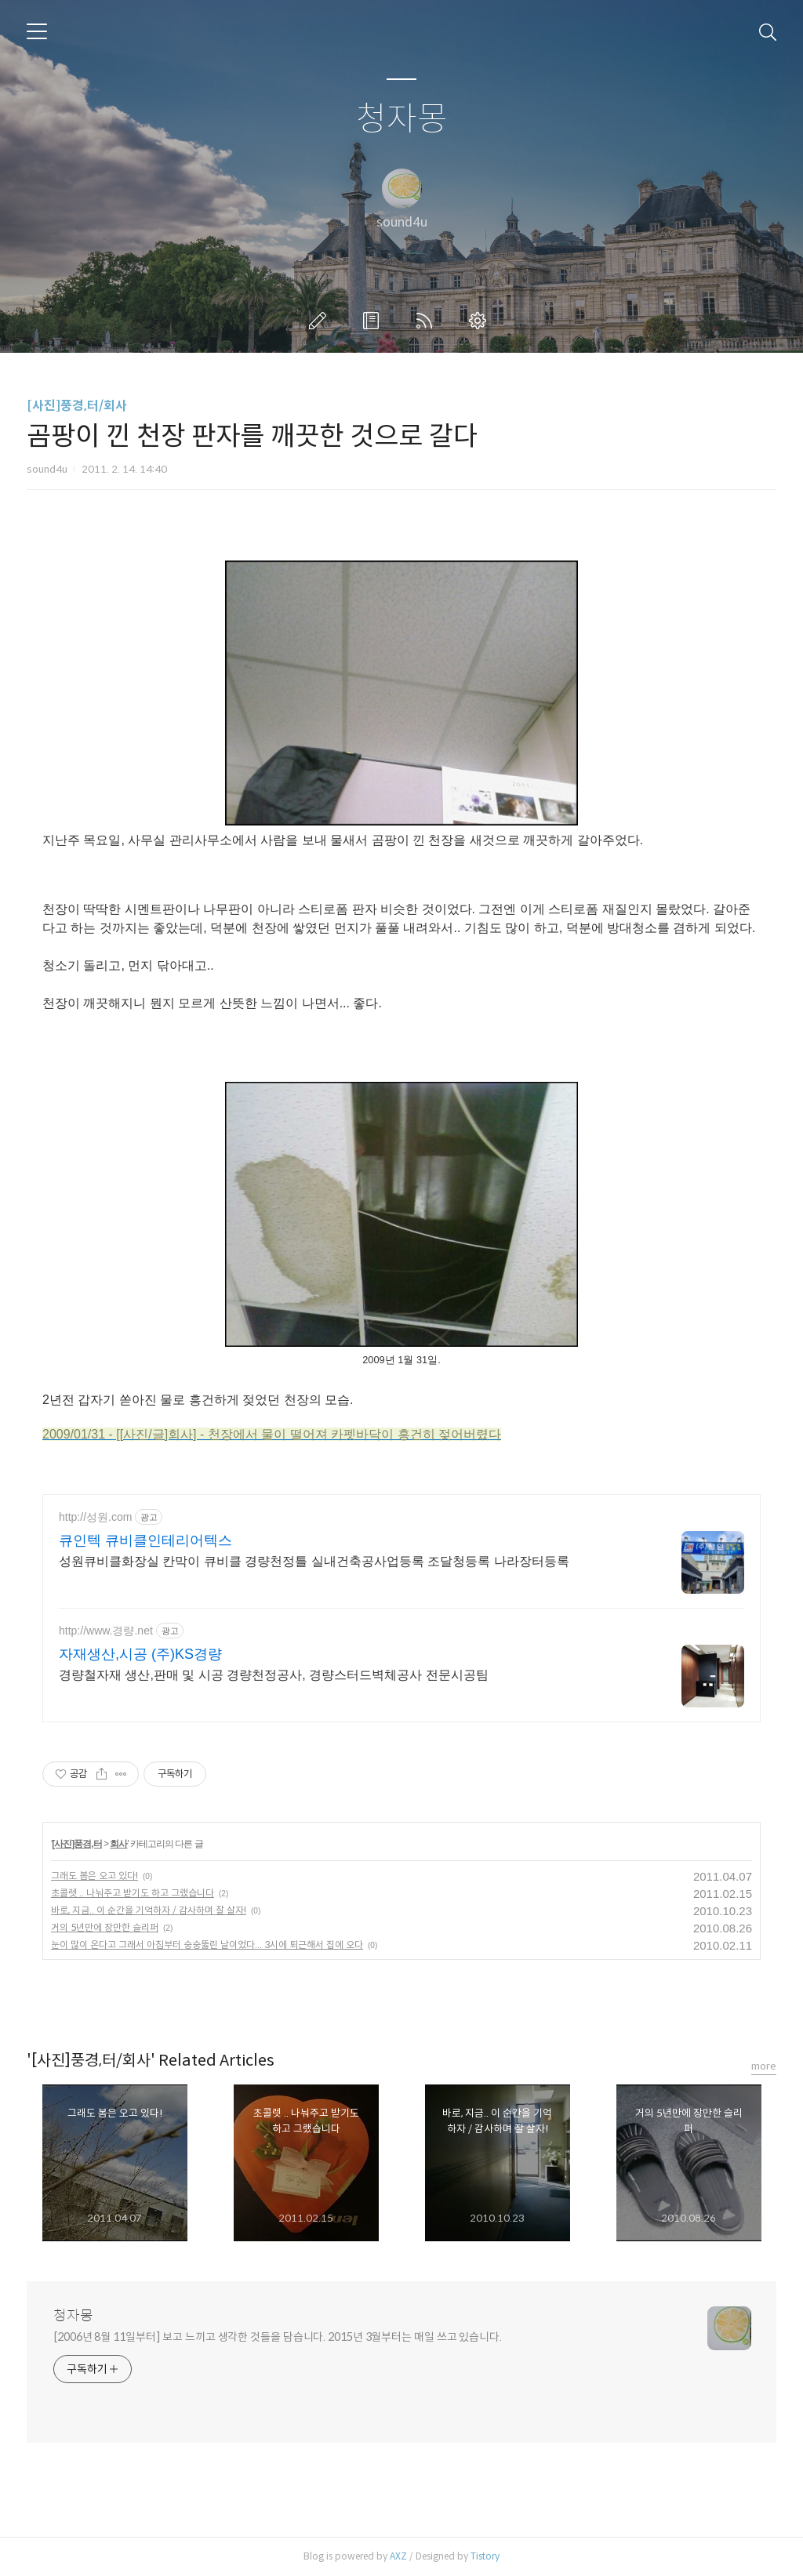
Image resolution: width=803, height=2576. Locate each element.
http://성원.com (95, 1517)
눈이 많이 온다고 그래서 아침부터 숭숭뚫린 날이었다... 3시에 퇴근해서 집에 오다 (207, 1944)
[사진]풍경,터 (76, 1843)
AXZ (398, 2556)
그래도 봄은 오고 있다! (94, 1875)
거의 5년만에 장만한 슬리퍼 (104, 1927)
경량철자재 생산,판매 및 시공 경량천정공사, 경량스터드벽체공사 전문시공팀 (274, 1675)
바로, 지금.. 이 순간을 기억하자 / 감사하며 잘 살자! (148, 1910)
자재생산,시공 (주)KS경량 (140, 1654)
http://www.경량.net (106, 1630)
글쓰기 (321, 320)
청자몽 (402, 119)
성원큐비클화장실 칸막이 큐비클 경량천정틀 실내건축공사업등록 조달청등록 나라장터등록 (314, 1561)
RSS (427, 320)
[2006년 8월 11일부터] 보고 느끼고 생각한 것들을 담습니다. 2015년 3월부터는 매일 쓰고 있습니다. (277, 2337)
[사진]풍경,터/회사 (77, 405)
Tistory (485, 2556)
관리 (481, 320)
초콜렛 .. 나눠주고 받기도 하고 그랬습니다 (132, 1893)
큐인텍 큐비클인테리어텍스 (145, 1540)
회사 (118, 1843)
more (763, 2066)
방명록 (374, 320)
